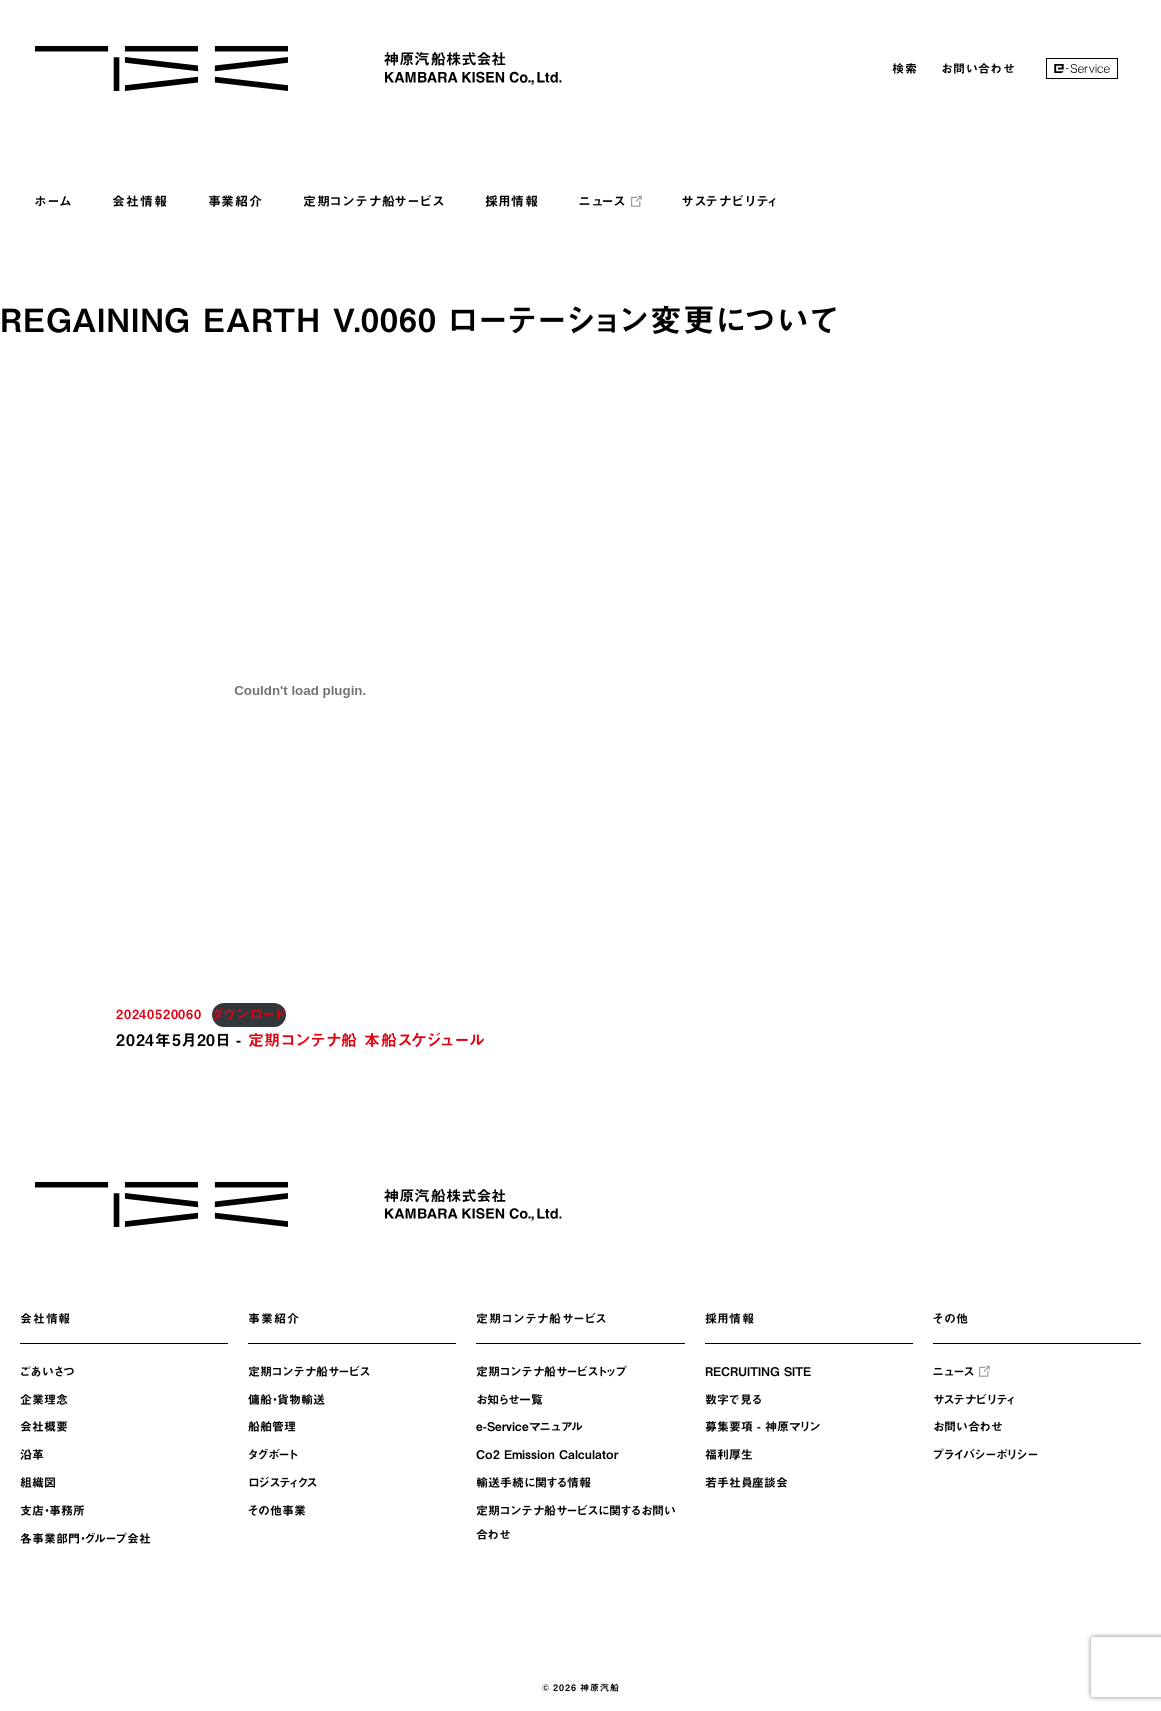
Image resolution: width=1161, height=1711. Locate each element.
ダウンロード (249, 1014)
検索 (905, 68)
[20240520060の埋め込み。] (300, 690)
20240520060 (159, 1014)
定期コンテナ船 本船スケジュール (366, 1040)
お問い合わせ (978, 68)
